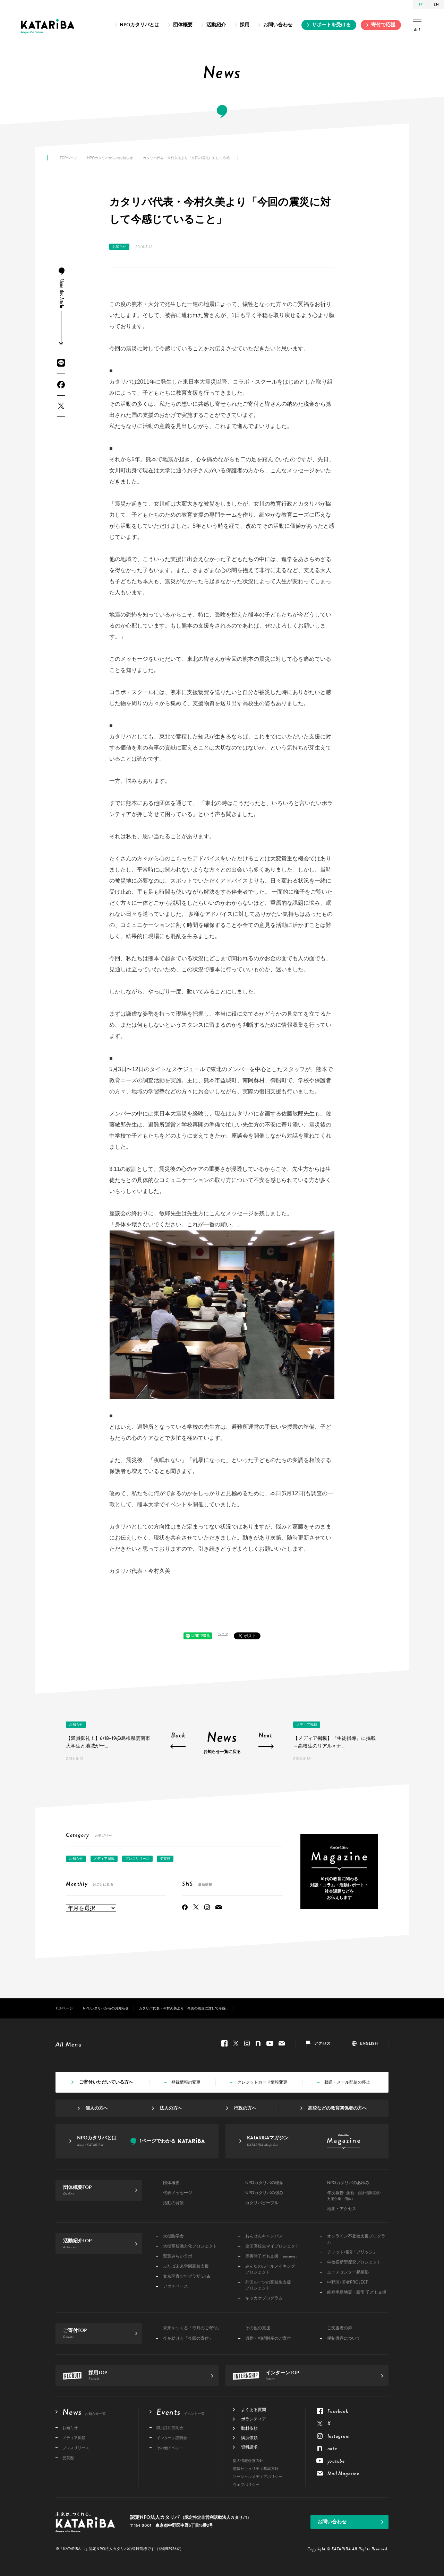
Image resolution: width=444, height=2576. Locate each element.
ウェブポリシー (246, 2485)
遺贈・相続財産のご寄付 (268, 2338)
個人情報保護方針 (248, 2461)
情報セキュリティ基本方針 (256, 2469)
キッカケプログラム (264, 2298)
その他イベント (169, 2448)
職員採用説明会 (169, 2428)
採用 (244, 24)
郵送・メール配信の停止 (347, 2082)
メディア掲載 (306, 1724)
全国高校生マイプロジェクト (272, 2246)
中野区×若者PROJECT (347, 2282)
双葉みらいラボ (177, 2256)
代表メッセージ (177, 2193)
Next (265, 1736)
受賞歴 (165, 1858)
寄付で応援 (383, 24)
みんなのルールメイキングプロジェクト (270, 2269)
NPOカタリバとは (139, 24)
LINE (61, 363)
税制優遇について (343, 2338)
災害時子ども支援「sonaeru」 (272, 2256)
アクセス (322, 2043)
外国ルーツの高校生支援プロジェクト (268, 2285)
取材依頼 (249, 2428)
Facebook (61, 384)
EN (436, 4)
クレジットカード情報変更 (262, 2082)
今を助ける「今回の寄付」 (188, 2338)
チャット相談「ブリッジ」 (352, 2252)
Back (178, 1736)
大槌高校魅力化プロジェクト (190, 2246)
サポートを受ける (331, 24)
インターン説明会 (171, 2438)
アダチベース (175, 2286)
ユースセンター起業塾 (348, 2272)
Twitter (61, 406)
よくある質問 (253, 2410)
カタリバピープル (262, 2203)
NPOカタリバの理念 (264, 2183)
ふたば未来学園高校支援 (186, 2266)
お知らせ (119, 246)
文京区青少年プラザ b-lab (186, 2276)
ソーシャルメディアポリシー (257, 2477)
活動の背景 (173, 2203)
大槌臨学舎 (173, 2236)
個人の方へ (96, 2108)
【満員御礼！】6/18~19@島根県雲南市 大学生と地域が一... (108, 1742)
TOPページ (68, 158)
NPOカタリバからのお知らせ (110, 158)
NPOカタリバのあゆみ (348, 2183)
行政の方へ (245, 2108)
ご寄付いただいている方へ (106, 2082)
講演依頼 (249, 2438)
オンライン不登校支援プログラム (356, 2239)
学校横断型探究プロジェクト (354, 2262)
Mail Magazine (218, 1907)
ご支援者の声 (339, 2328)
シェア (223, 1634)
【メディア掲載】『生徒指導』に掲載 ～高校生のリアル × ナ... (334, 1742)
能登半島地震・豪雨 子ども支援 (356, 2292)
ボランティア (253, 2419)
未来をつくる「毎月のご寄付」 (192, 2328)
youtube (269, 2043)
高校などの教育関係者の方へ (337, 2108)
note (258, 2043)
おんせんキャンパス (264, 2236)
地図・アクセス (341, 2209)
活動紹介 (216, 24)
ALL (417, 26)
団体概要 (183, 24)
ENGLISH (369, 2043)
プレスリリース (137, 1858)
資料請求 (249, 2447)
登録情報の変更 (185, 2082)
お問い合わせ (277, 24)
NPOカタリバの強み (264, 2193)
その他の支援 (257, 2328)
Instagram (207, 1907)
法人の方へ (171, 2108)
